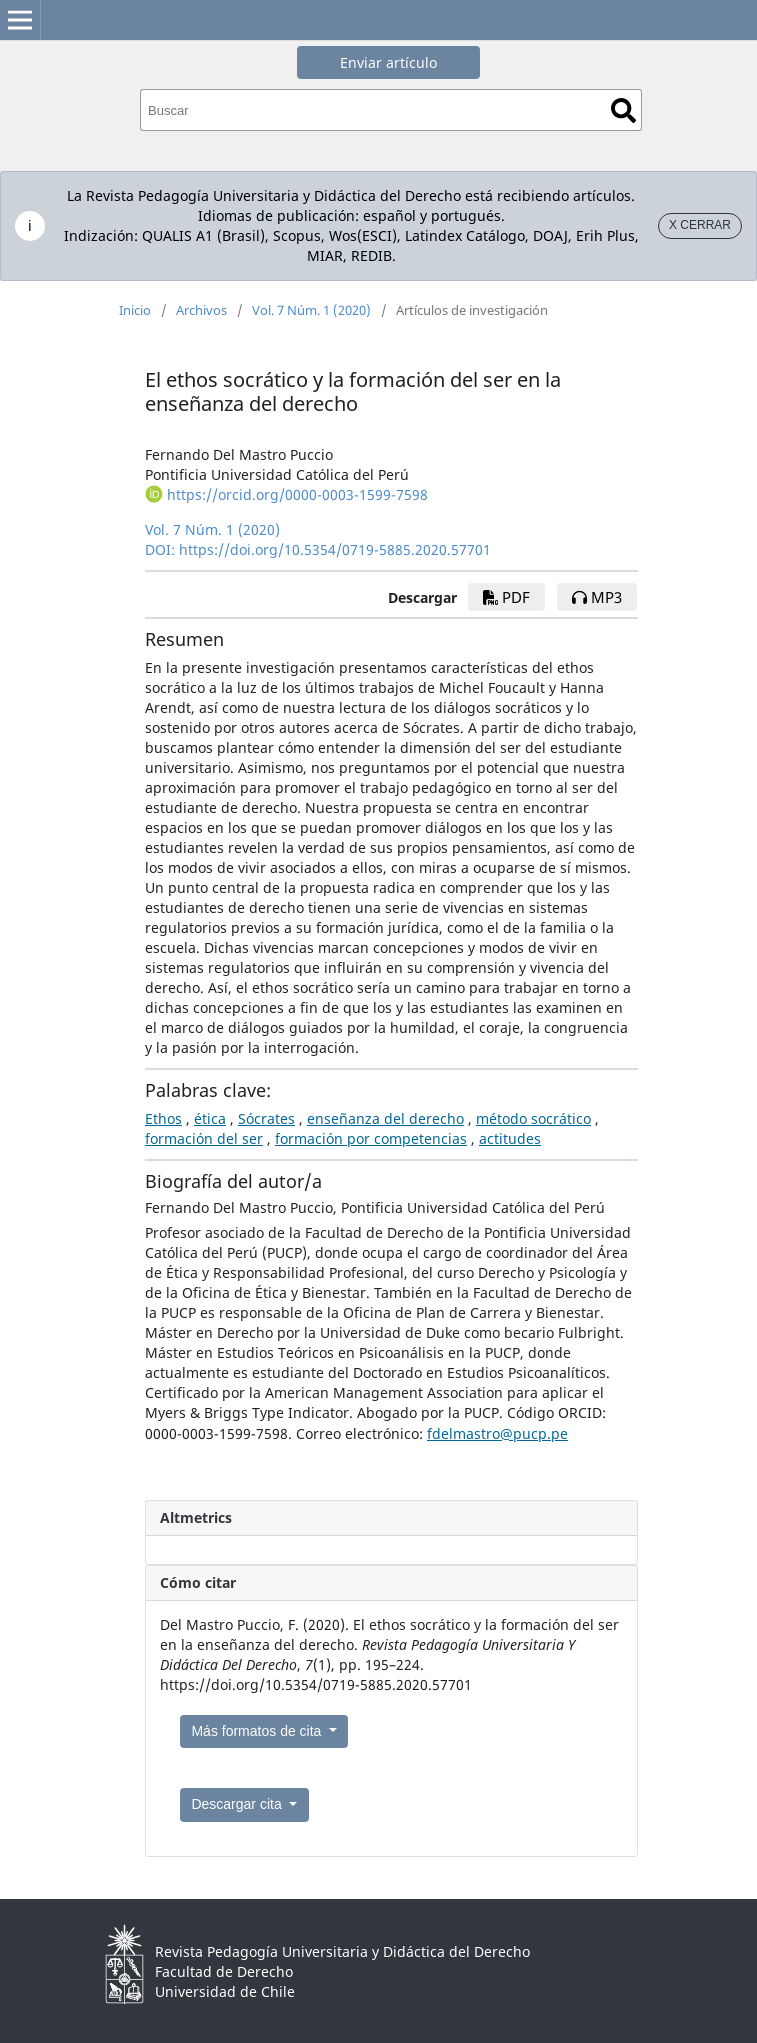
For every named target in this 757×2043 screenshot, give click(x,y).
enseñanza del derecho (385, 1118)
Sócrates (266, 1118)
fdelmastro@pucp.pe (497, 1433)
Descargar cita (238, 1804)
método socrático (533, 1118)
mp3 (597, 597)
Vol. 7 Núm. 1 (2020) (311, 310)
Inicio (135, 310)
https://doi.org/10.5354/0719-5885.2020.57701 (335, 549)
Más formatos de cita (258, 1731)
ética (210, 1118)
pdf (506, 597)
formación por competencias (371, 1138)
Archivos (201, 310)
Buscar (623, 110)
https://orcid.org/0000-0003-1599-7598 (297, 494)
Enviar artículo (388, 62)
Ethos (163, 1118)
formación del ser (204, 1138)
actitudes (510, 1138)
